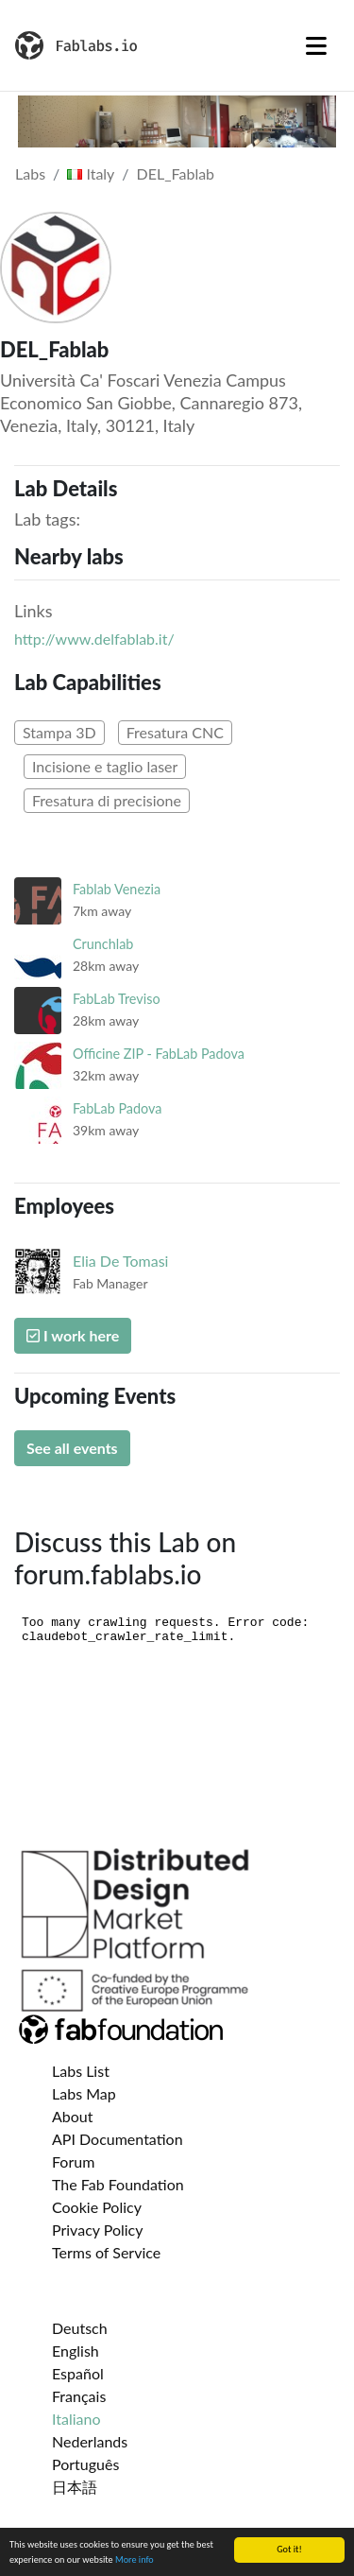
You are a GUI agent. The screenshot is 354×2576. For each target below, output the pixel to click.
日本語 (74, 2487)
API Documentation (117, 2139)
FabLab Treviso (116, 999)
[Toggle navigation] (316, 45)
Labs (30, 173)
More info (134, 2560)
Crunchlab (103, 944)
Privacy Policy (97, 2230)
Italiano (76, 2419)
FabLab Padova (117, 1108)
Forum (73, 2161)
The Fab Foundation (118, 2184)
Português (85, 2464)
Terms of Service (106, 2252)
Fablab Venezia (116, 889)
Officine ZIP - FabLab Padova (158, 1054)
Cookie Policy (97, 2207)
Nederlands (89, 2441)
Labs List (81, 2071)
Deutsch (80, 2328)
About (72, 2116)
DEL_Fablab (175, 173)
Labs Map (84, 2093)
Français (79, 2396)
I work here (72, 1335)
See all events (72, 1448)
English (75, 2351)
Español (78, 2373)
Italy (90, 173)
